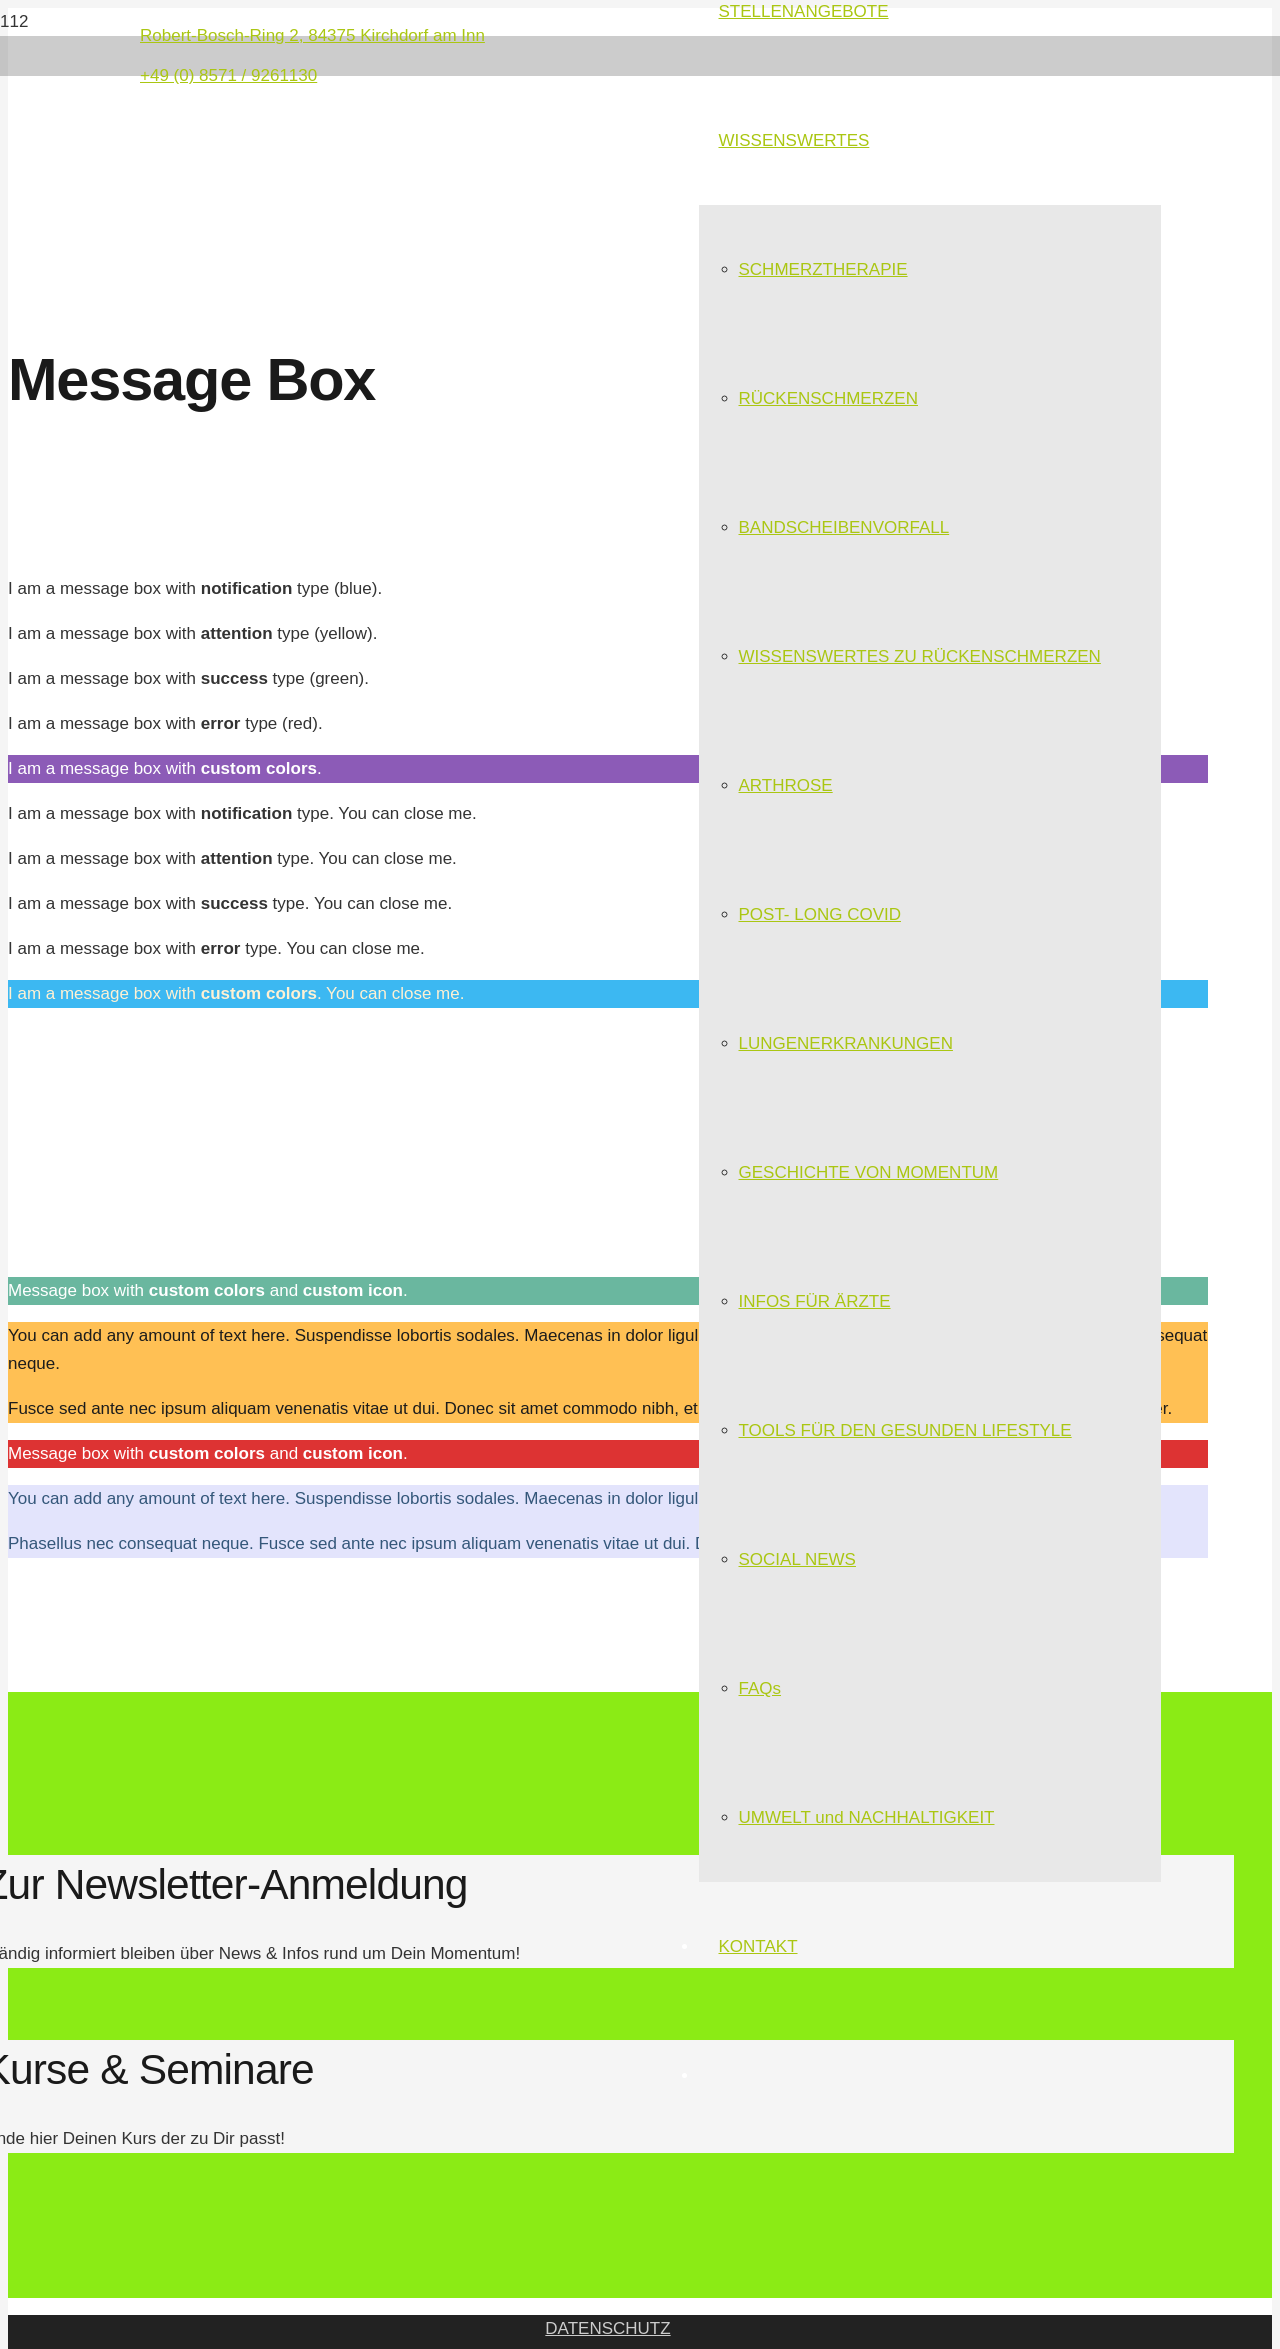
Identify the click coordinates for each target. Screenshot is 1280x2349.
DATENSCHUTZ (607, 2328)
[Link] (342, 219)
